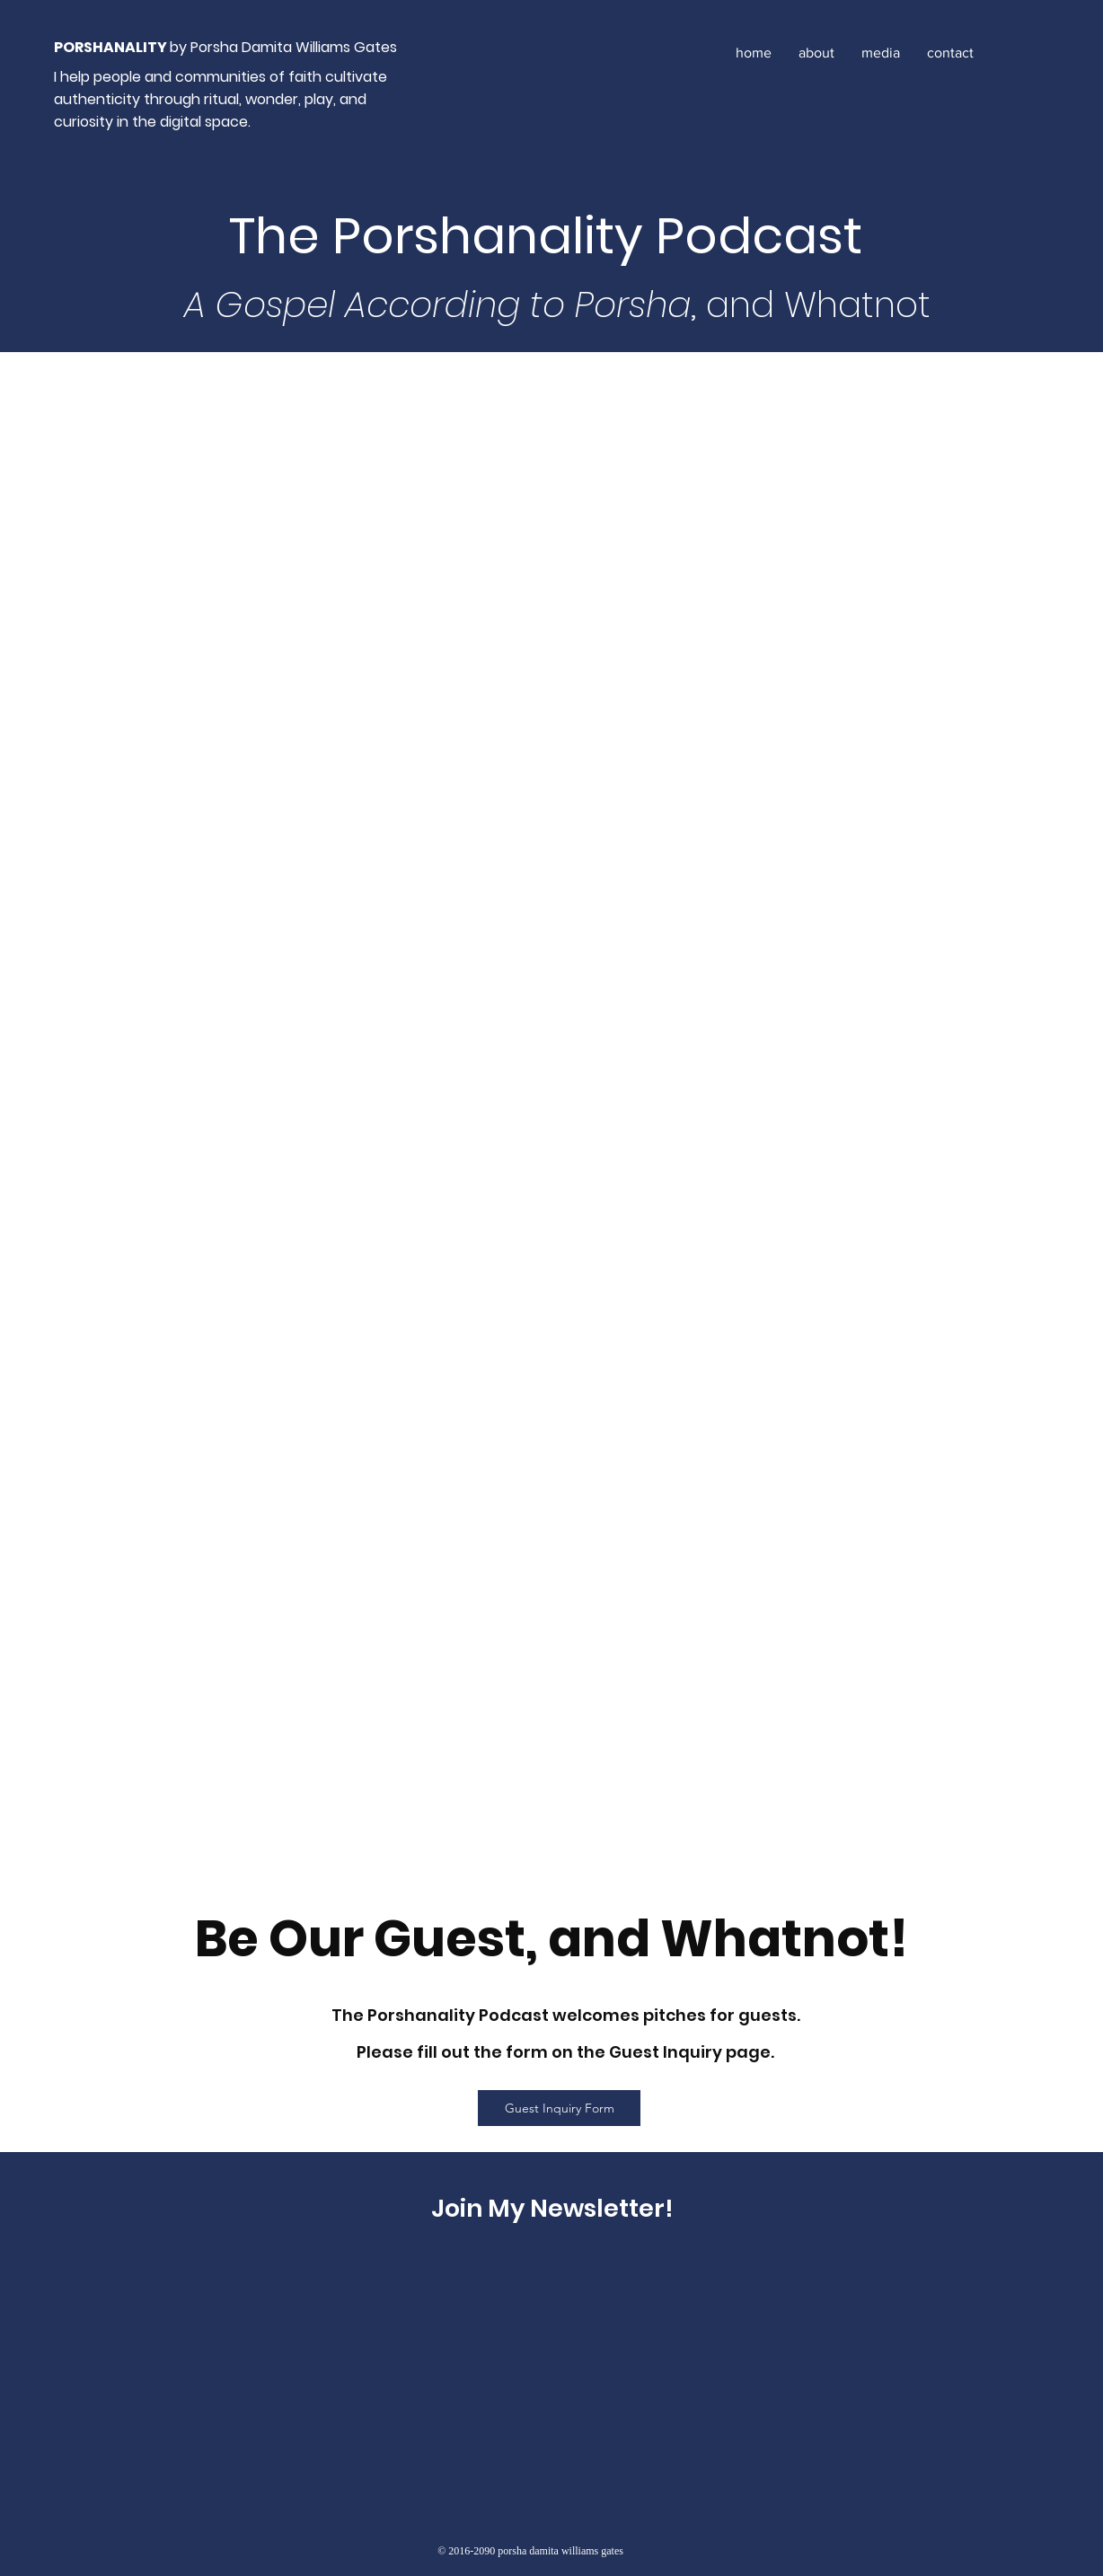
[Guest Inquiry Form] (559, 2108)
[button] (880, 53)
